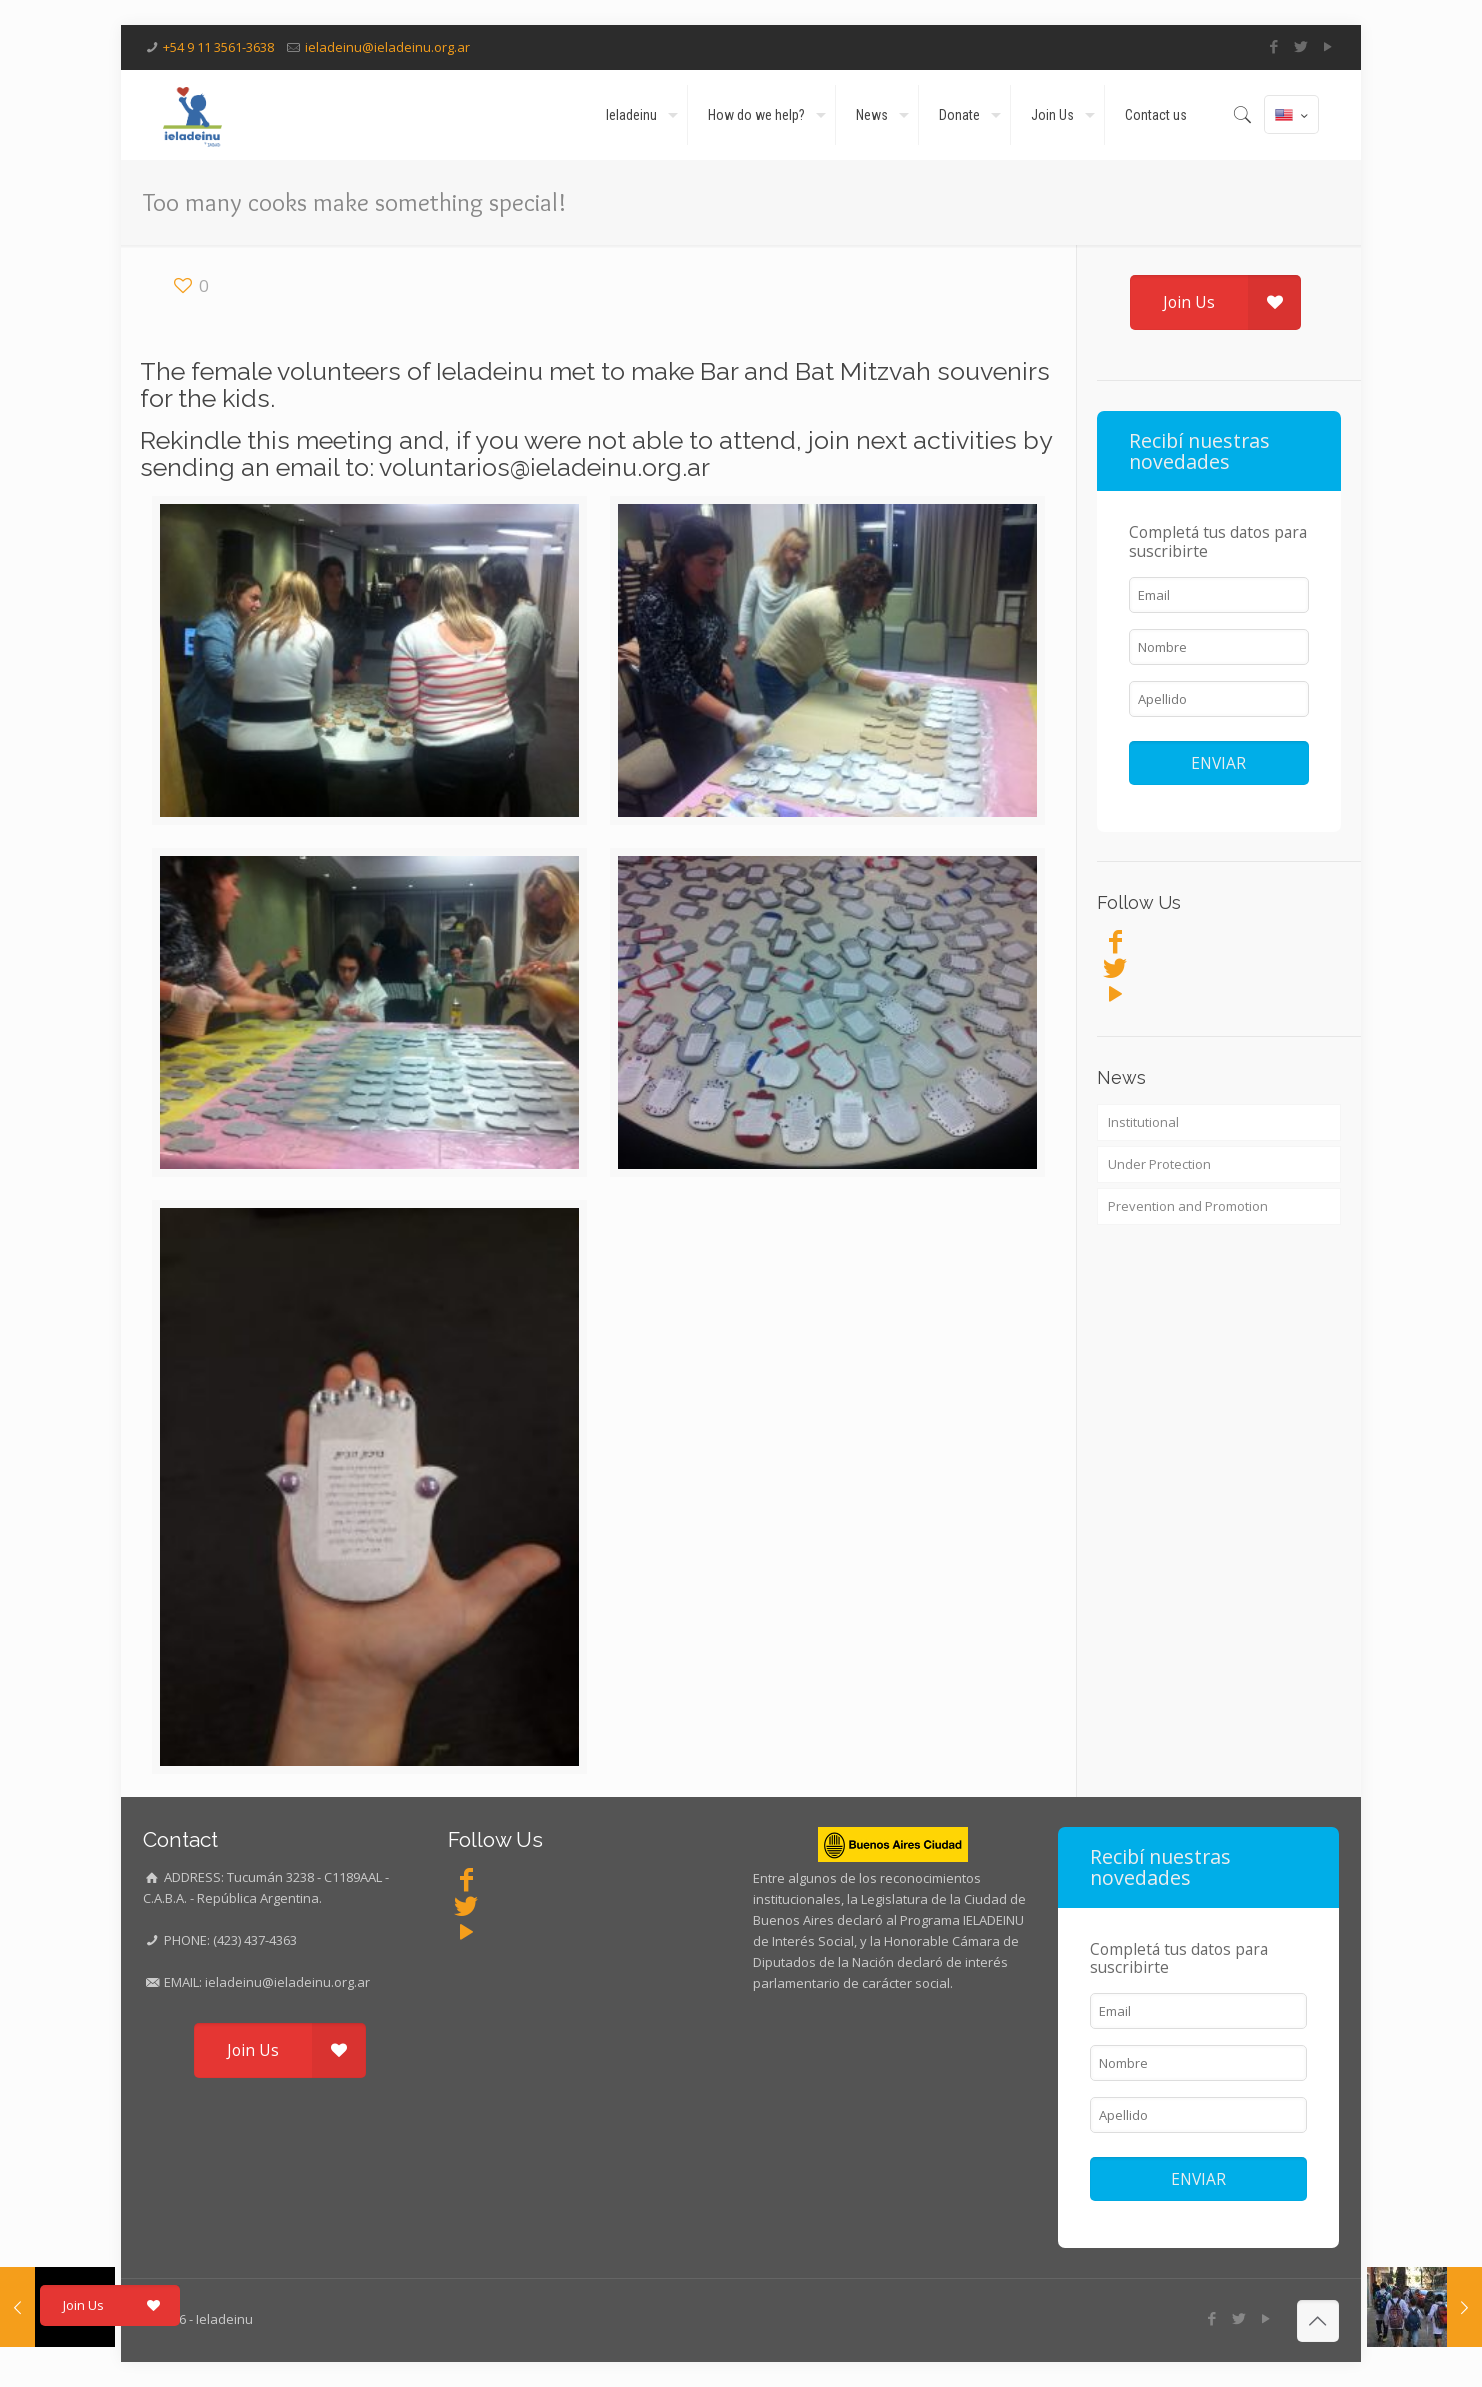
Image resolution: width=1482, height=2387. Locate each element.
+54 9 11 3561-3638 (218, 47)
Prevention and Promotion (1188, 1206)
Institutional (1143, 1122)
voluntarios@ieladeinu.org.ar (544, 467)
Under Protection (1159, 1164)
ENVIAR (1218, 763)
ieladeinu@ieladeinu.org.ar (387, 47)
